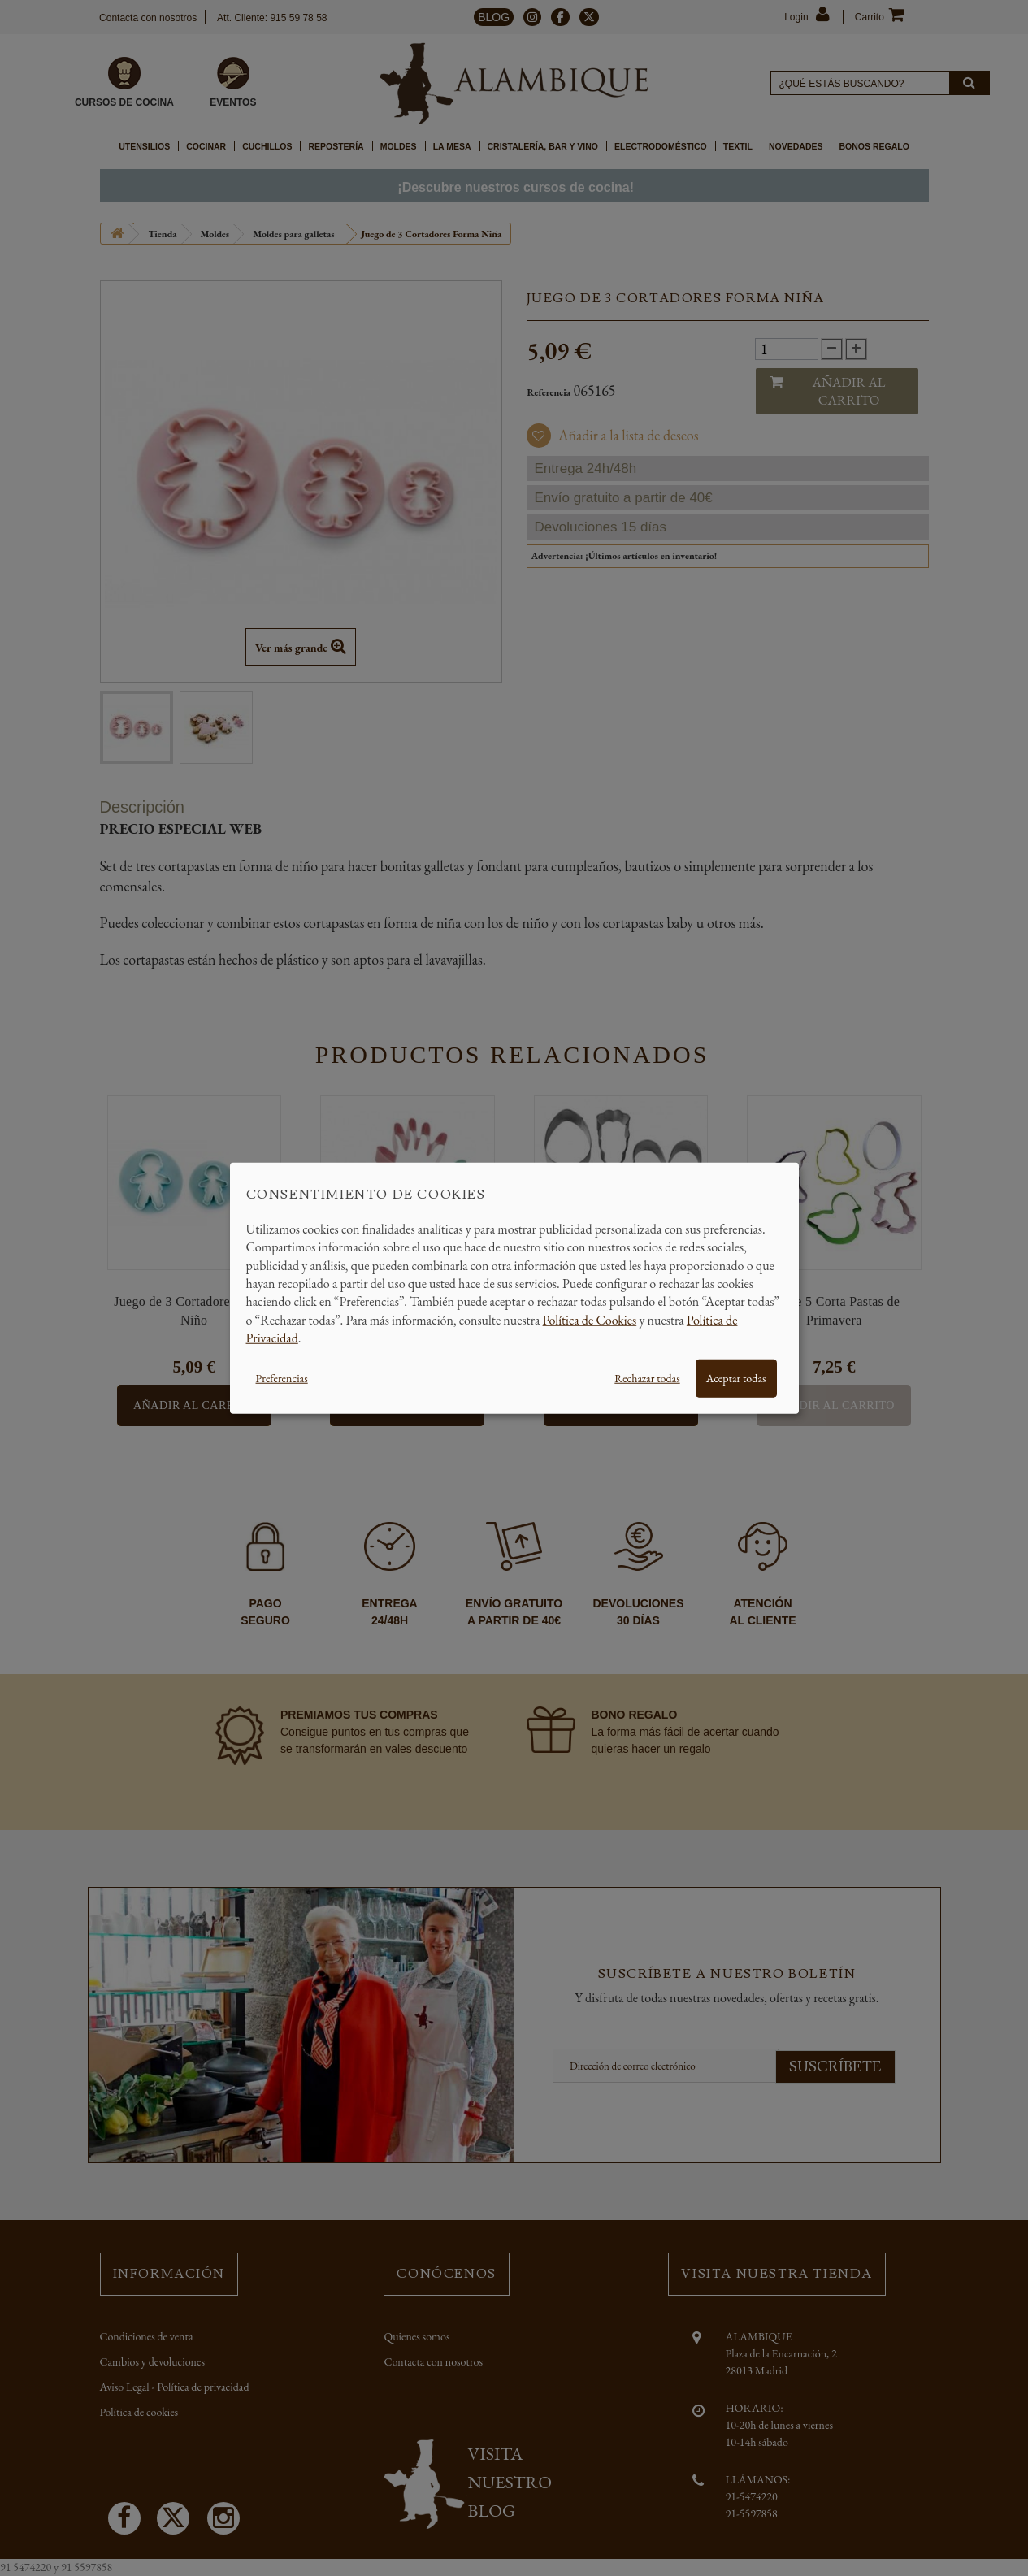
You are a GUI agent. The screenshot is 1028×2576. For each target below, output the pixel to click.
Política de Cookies (590, 1319)
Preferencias (282, 1377)
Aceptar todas (736, 1377)
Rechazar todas (646, 1377)
